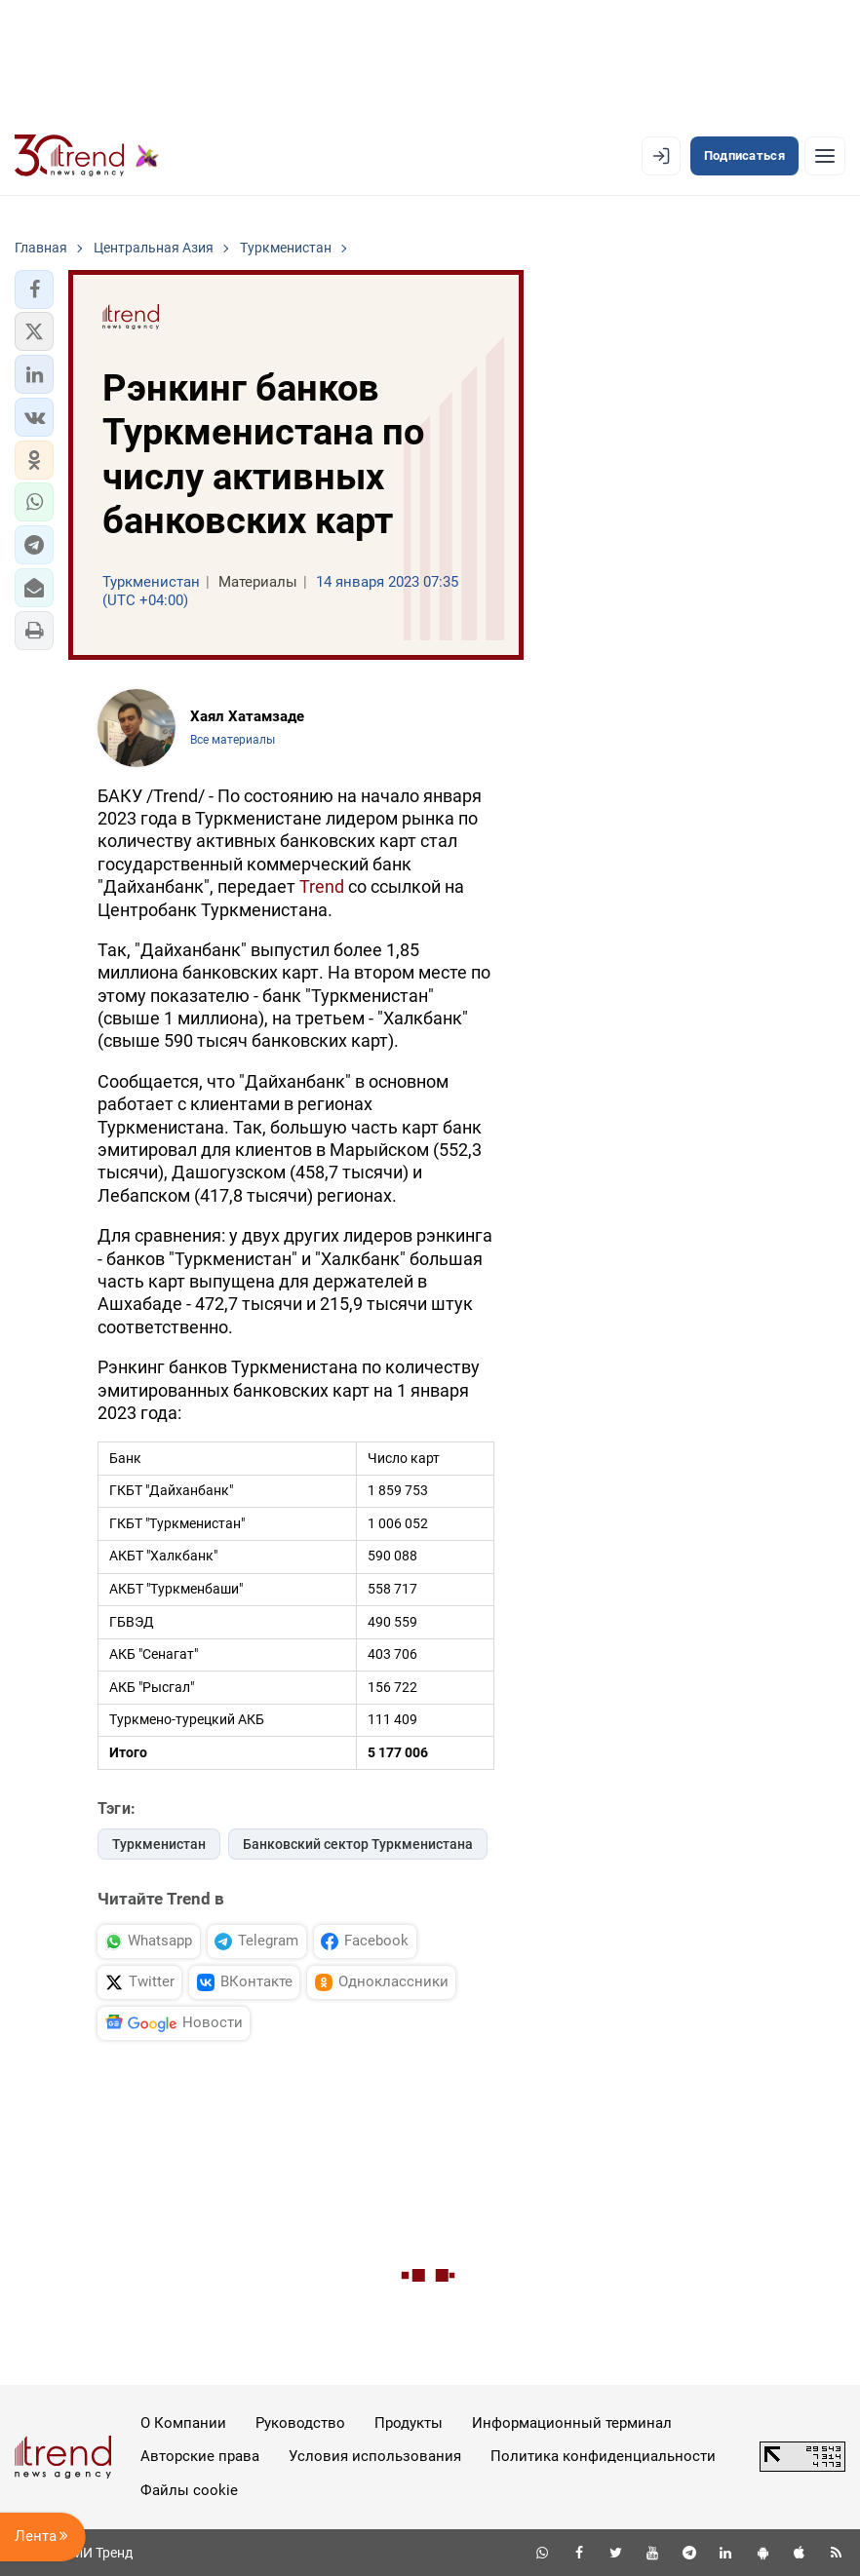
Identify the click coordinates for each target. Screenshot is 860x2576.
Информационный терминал (572, 2423)
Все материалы (232, 740)
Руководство (300, 2423)
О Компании (183, 2423)
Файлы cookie (189, 2490)
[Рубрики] (824, 155)
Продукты (408, 2423)
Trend (321, 886)
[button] (34, 289)
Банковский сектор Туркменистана (358, 1844)
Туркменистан (159, 1844)
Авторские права (199, 2456)
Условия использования (375, 2456)
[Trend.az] (87, 156)
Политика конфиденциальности (603, 2456)
